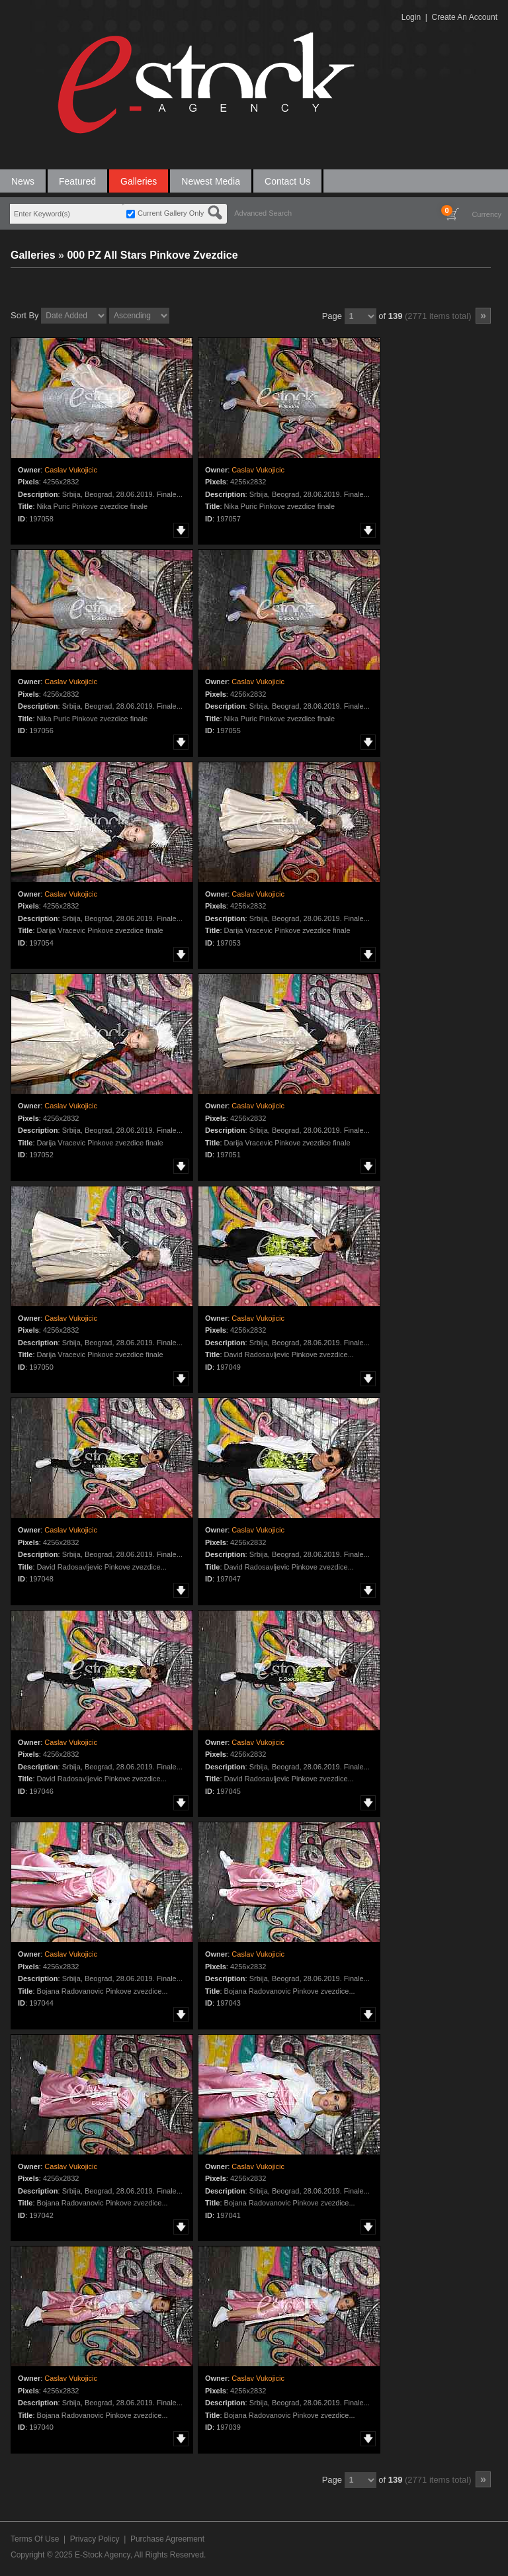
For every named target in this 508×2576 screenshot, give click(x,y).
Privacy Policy (95, 2539)
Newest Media (210, 181)
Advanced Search (263, 213)
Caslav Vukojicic (70, 470)
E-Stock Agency (102, 2554)
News (22, 181)
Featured (77, 181)
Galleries (138, 181)
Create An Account (464, 17)
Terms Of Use (35, 2539)
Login (411, 17)
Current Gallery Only (171, 213)
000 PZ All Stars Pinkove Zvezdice (152, 255)
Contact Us (287, 181)
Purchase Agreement (167, 2539)
